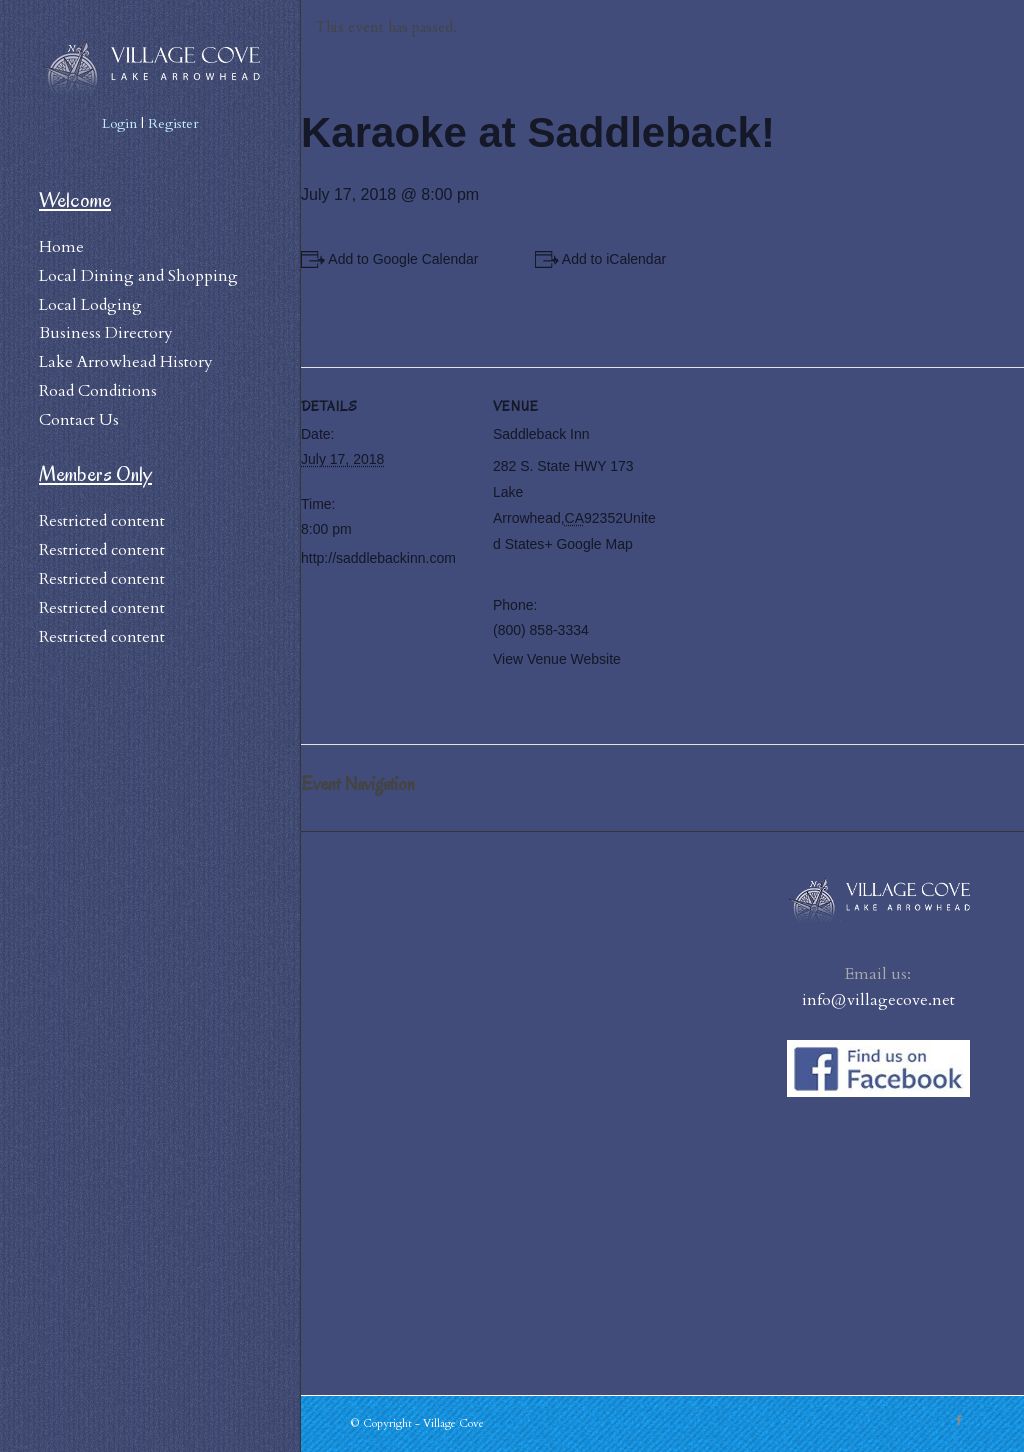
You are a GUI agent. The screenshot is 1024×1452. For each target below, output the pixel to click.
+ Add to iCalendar (609, 259)
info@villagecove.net (878, 1000)
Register (173, 123)
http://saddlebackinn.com (378, 558)
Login (119, 123)
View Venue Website (557, 659)
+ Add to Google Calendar (398, 259)
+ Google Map (588, 544)
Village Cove (453, 1423)
